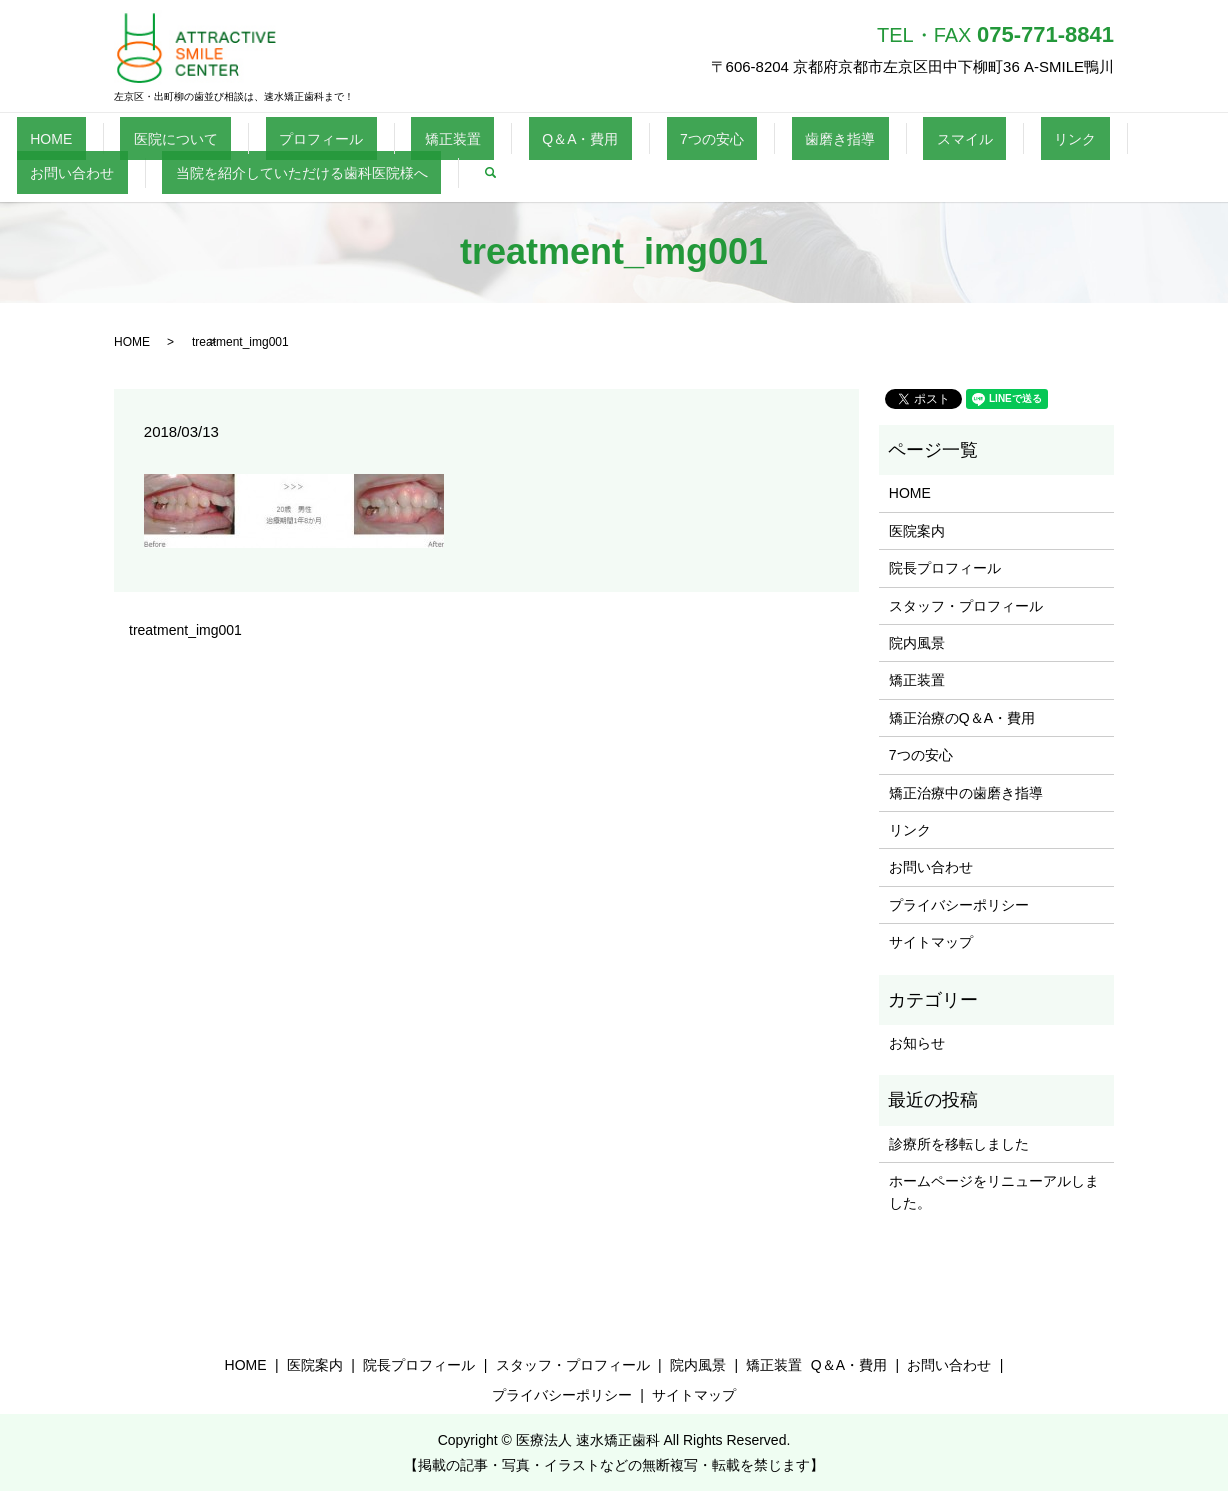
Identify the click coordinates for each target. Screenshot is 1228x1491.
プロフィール (254, 137)
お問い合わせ (944, 137)
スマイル (763, 137)
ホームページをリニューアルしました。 (994, 1191)
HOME (38, 137)
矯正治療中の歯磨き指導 (966, 791)
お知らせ (917, 1042)
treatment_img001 (185, 629)
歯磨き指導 (665, 137)
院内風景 (917, 642)
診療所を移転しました (959, 1142)
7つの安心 (564, 137)
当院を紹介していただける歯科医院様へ (143, 171)
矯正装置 (359, 137)
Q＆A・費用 (459, 137)
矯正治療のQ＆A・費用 (962, 716)
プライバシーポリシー (959, 903)
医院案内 (917, 529)
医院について (135, 137)
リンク (847, 137)
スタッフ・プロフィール (966, 604)
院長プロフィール (945, 567)
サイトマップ (931, 941)
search (318, 172)
